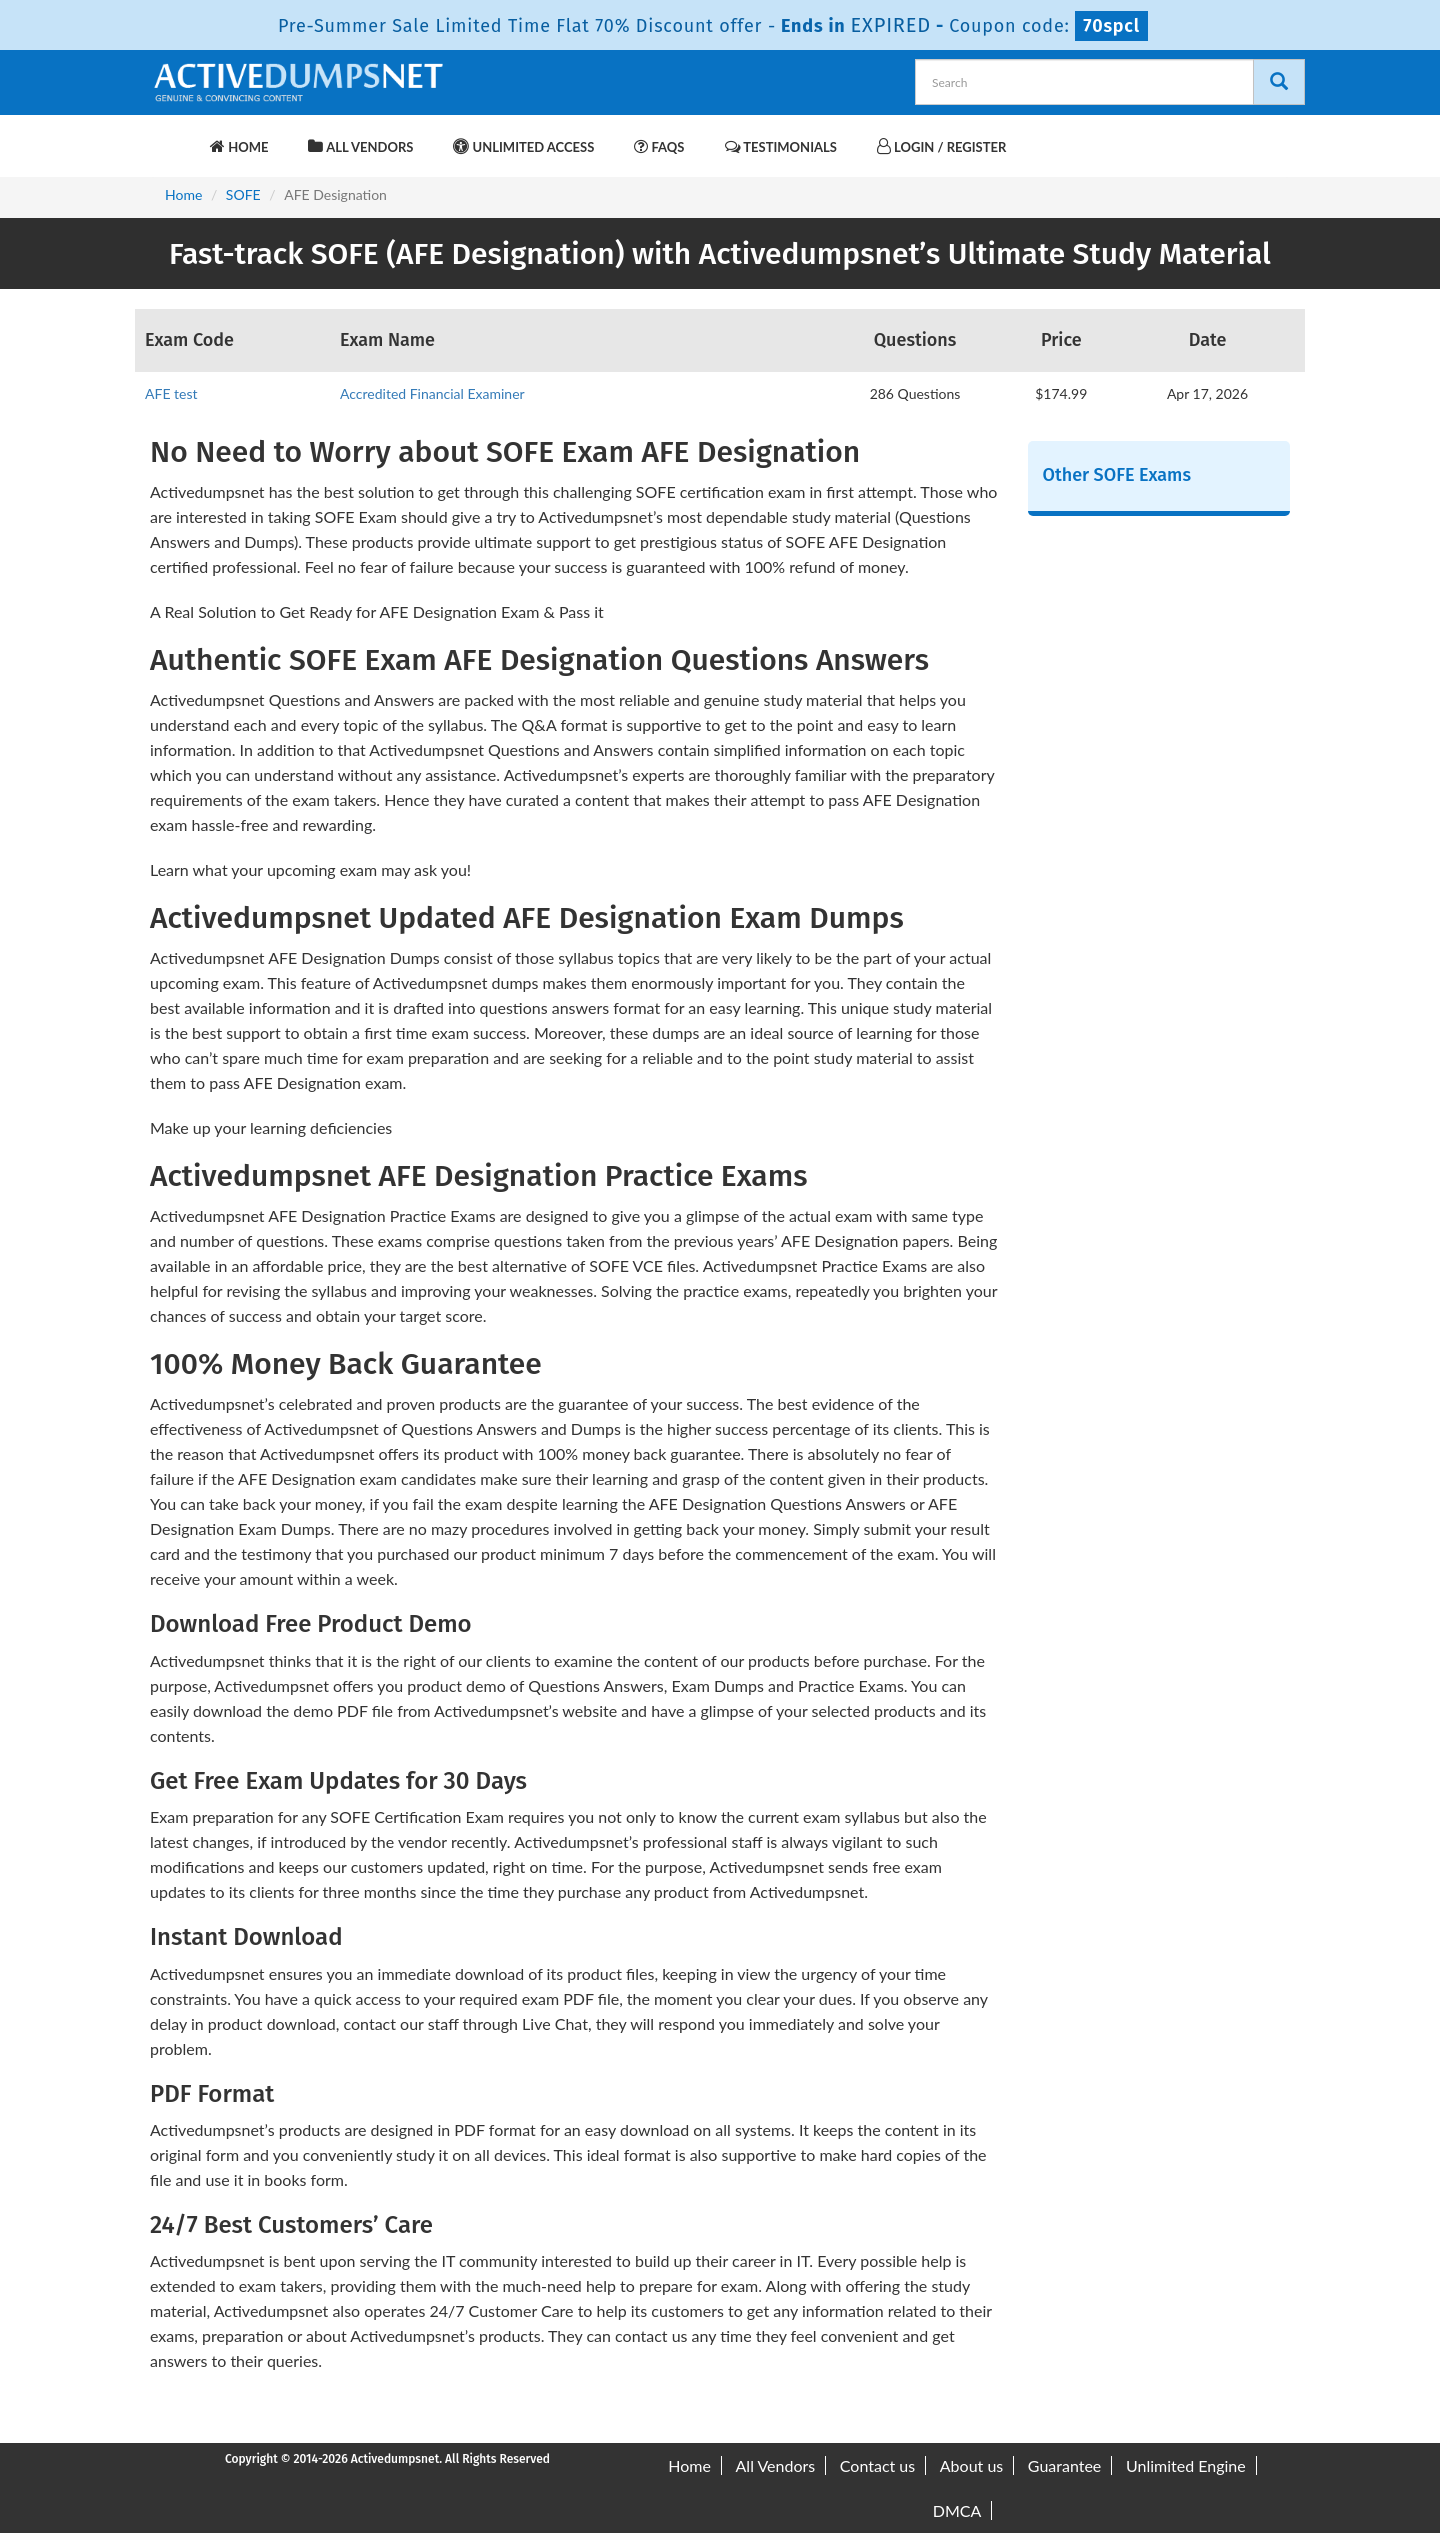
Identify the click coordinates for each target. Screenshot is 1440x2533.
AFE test (171, 393)
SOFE (243, 194)
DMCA (957, 2510)
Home (239, 146)
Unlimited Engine (1186, 2465)
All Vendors (360, 146)
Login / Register (941, 146)
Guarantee (1064, 2465)
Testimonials (781, 146)
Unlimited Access (523, 146)
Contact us (877, 2465)
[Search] (1279, 82)
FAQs (659, 146)
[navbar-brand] (175, 137)
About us (971, 2465)
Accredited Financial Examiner (432, 393)
